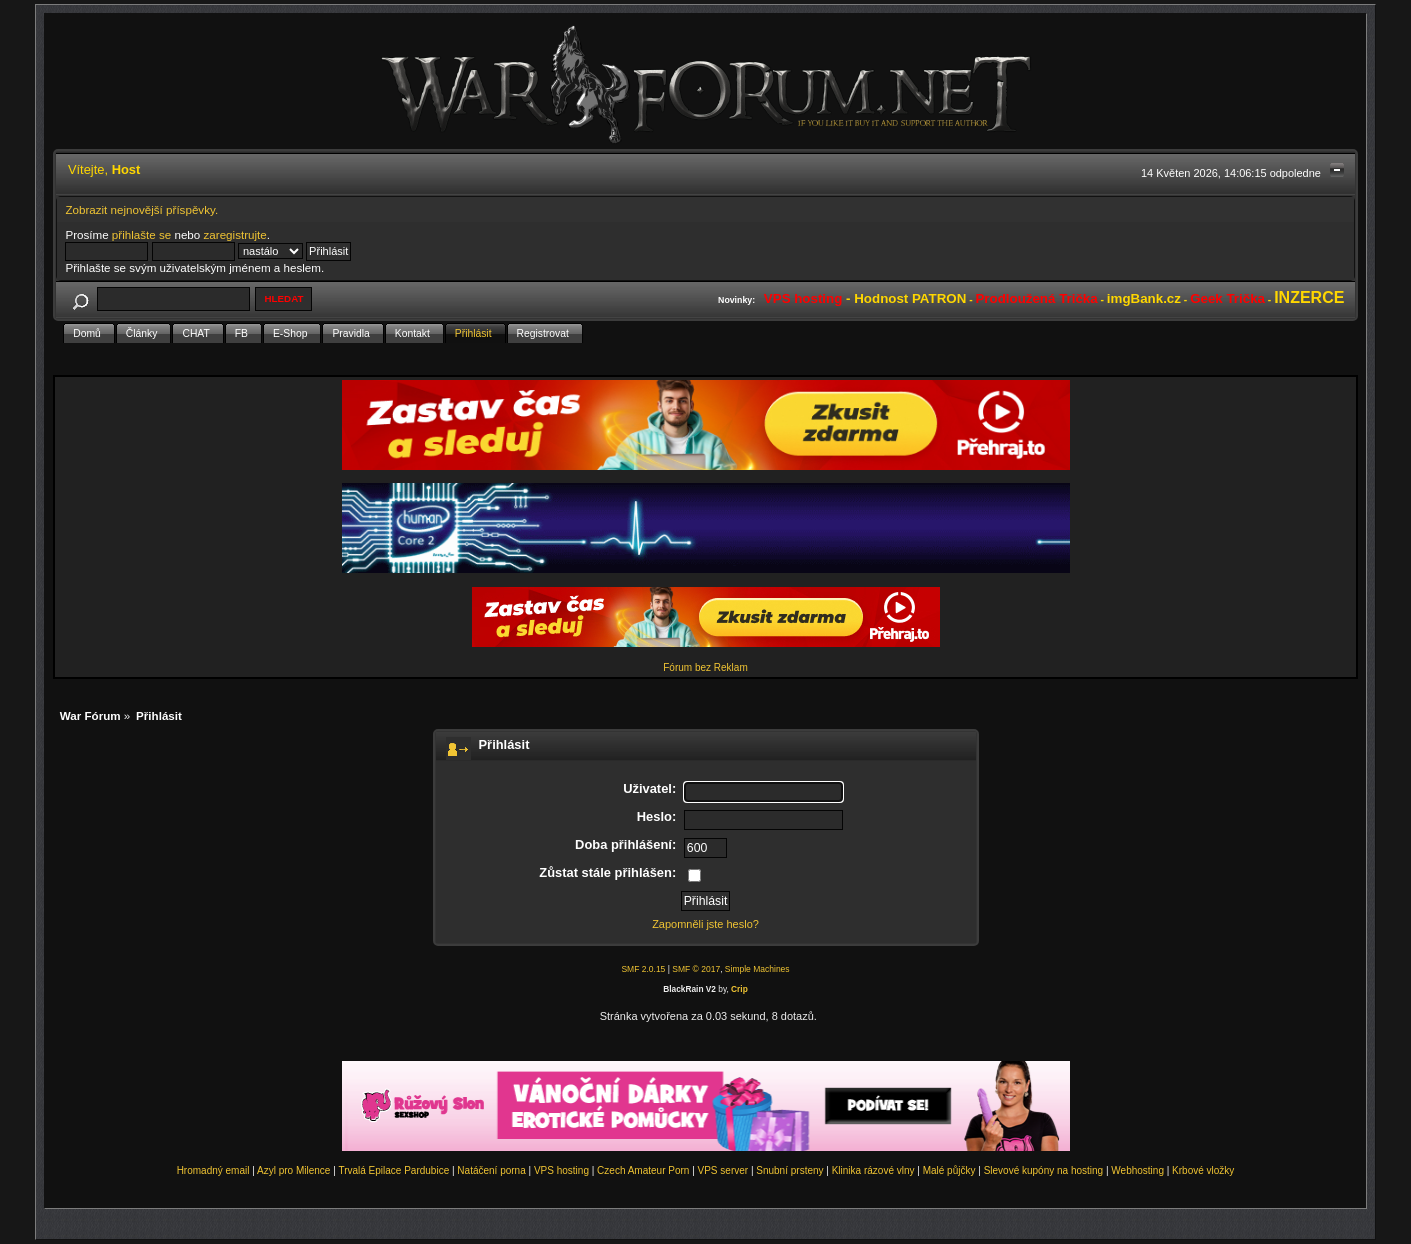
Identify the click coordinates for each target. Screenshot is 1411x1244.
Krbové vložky (1203, 1170)
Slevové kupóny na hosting (1044, 1170)
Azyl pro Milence (293, 1170)
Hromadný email (213, 1170)
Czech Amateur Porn (643, 1170)
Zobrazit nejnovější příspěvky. (141, 209)
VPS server (723, 1170)
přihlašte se (141, 234)
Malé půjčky (949, 1170)
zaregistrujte (235, 234)
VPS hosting (561, 1170)
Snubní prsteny (789, 1170)
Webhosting (1137, 1170)
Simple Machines (757, 969)
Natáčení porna (491, 1170)
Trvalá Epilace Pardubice (393, 1170)
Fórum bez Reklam (705, 667)
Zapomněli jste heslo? (705, 924)
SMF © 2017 (696, 969)
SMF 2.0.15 (643, 969)
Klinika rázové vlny (873, 1170)
